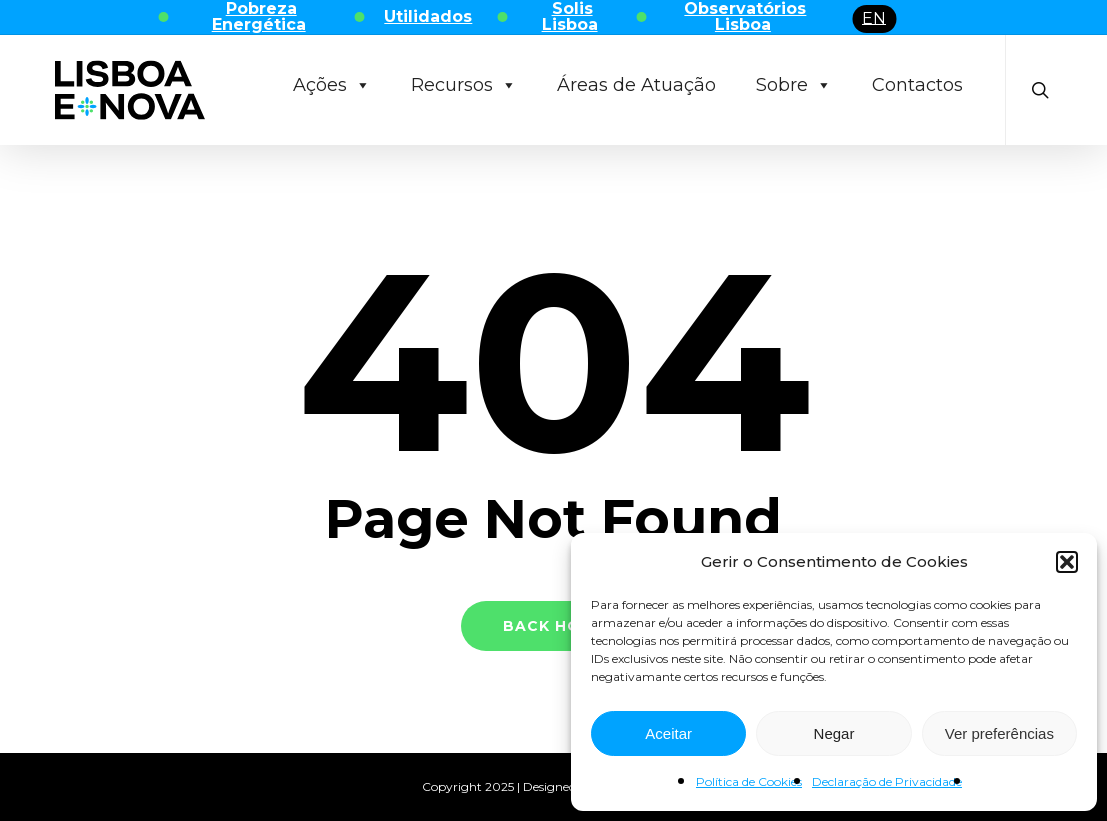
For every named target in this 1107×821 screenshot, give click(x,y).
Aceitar (668, 733)
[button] (1067, 562)
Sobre (794, 85)
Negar (834, 733)
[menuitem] (874, 19)
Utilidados (428, 16)
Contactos (917, 85)
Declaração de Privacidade (887, 781)
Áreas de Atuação (636, 85)
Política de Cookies (749, 781)
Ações (332, 85)
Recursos (464, 85)
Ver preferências (999, 733)
